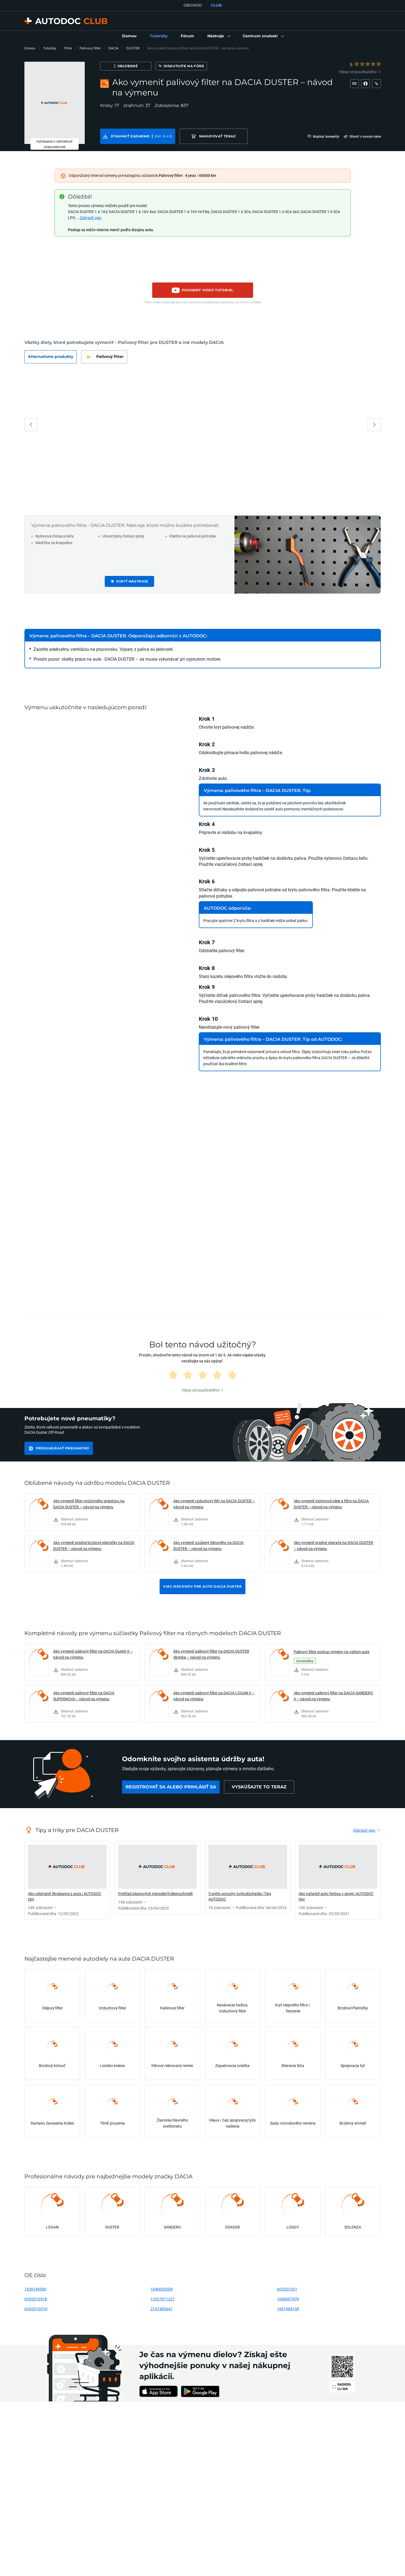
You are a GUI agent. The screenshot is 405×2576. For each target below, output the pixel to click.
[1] (357, 64)
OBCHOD (192, 5)
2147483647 (161, 2308)
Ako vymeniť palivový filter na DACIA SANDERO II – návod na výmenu (333, 1695)
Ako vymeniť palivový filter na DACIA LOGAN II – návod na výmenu (213, 1695)
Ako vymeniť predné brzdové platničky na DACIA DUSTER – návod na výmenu (93, 1545)
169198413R (288, 2308)
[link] (129, 36)
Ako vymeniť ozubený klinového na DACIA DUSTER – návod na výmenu (208, 1545)
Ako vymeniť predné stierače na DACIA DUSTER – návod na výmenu (333, 1545)
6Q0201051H (35, 2308)
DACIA (113, 48)
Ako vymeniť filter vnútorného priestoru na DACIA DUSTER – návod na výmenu (88, 1503)
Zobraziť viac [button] (90, 217)
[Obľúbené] (126, 66)
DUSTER (133, 48)
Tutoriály (49, 48)
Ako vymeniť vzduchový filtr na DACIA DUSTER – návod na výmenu (214, 1503)
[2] (362, 64)
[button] (218, 36)
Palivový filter (90, 48)
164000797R (288, 2298)
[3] (368, 64)
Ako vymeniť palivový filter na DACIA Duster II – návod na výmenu (93, 1654)
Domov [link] (29, 48)
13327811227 (163, 2298)
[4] (373, 64)
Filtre (68, 48)
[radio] (356, 64)
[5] (378, 64)
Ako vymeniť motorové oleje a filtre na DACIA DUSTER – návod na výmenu (331, 1503)
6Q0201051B (35, 2298)
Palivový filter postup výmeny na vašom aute (331, 1651)
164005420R (162, 2289)
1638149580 (35, 2289)
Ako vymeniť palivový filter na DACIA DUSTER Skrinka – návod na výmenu (211, 1654)
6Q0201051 (287, 2289)
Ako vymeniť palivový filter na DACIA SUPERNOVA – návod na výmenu (83, 1695)
